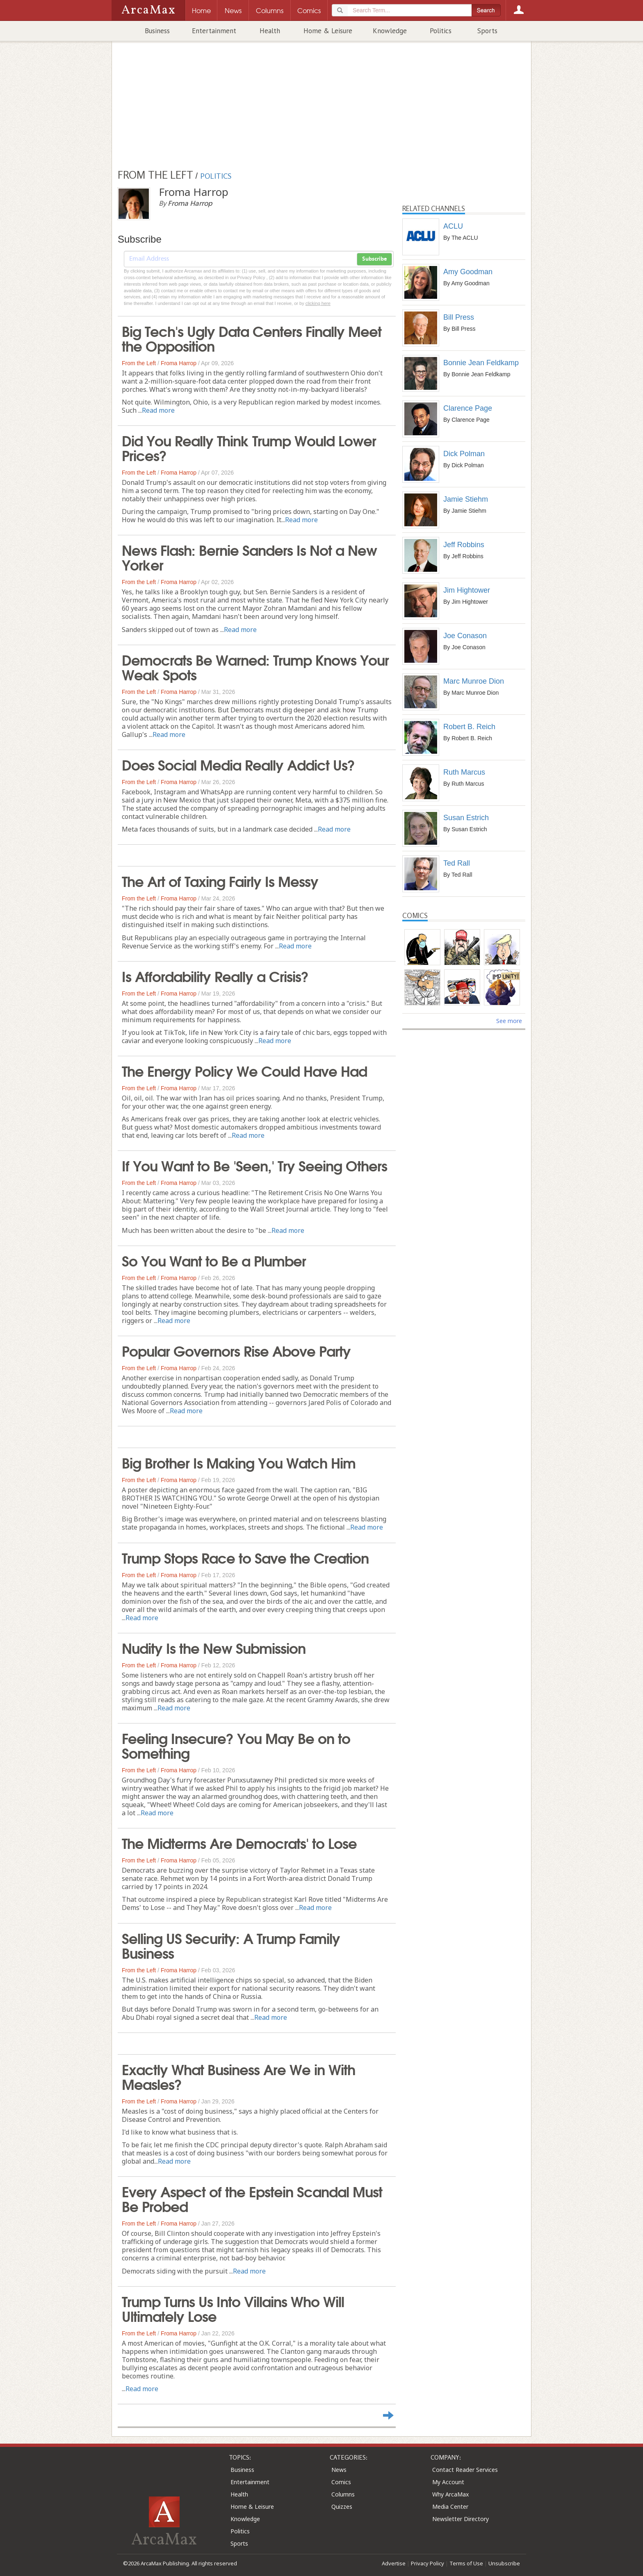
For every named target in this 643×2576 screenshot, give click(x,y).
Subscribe (374, 259)
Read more (158, 410)
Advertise (394, 2563)
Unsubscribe (504, 2563)
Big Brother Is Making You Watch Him (239, 1462)
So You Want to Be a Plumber (214, 1260)
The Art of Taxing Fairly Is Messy (220, 880)
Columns (343, 2494)
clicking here (318, 303)
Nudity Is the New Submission (214, 1647)
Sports (487, 30)
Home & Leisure (327, 30)
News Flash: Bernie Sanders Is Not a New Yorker (249, 557)
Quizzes (341, 2506)
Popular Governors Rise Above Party (236, 1350)
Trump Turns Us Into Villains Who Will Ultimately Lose (233, 2308)
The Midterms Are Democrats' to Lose (239, 1842)
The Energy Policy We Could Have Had (244, 1070)
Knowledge (390, 30)
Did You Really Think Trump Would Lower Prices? (249, 447)
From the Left (139, 363)
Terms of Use (466, 2563)
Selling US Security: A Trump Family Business (231, 1945)
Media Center (450, 2506)
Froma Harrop (178, 363)
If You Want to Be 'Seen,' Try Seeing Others (254, 1164)
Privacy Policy (427, 2563)
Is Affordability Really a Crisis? (215, 975)
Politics (440, 30)
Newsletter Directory (460, 2519)
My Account (448, 2482)
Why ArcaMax (450, 2494)
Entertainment (214, 30)
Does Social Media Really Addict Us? (238, 764)
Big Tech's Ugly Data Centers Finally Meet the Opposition (251, 338)
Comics (341, 2482)
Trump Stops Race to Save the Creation (245, 1557)
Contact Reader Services (465, 2470)
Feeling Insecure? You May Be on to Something (236, 1745)
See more (509, 1021)
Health (270, 30)
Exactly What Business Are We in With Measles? (238, 2076)
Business (157, 30)
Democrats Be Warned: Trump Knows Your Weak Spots (255, 666)
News (339, 2470)
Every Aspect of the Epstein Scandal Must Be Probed (252, 2198)
